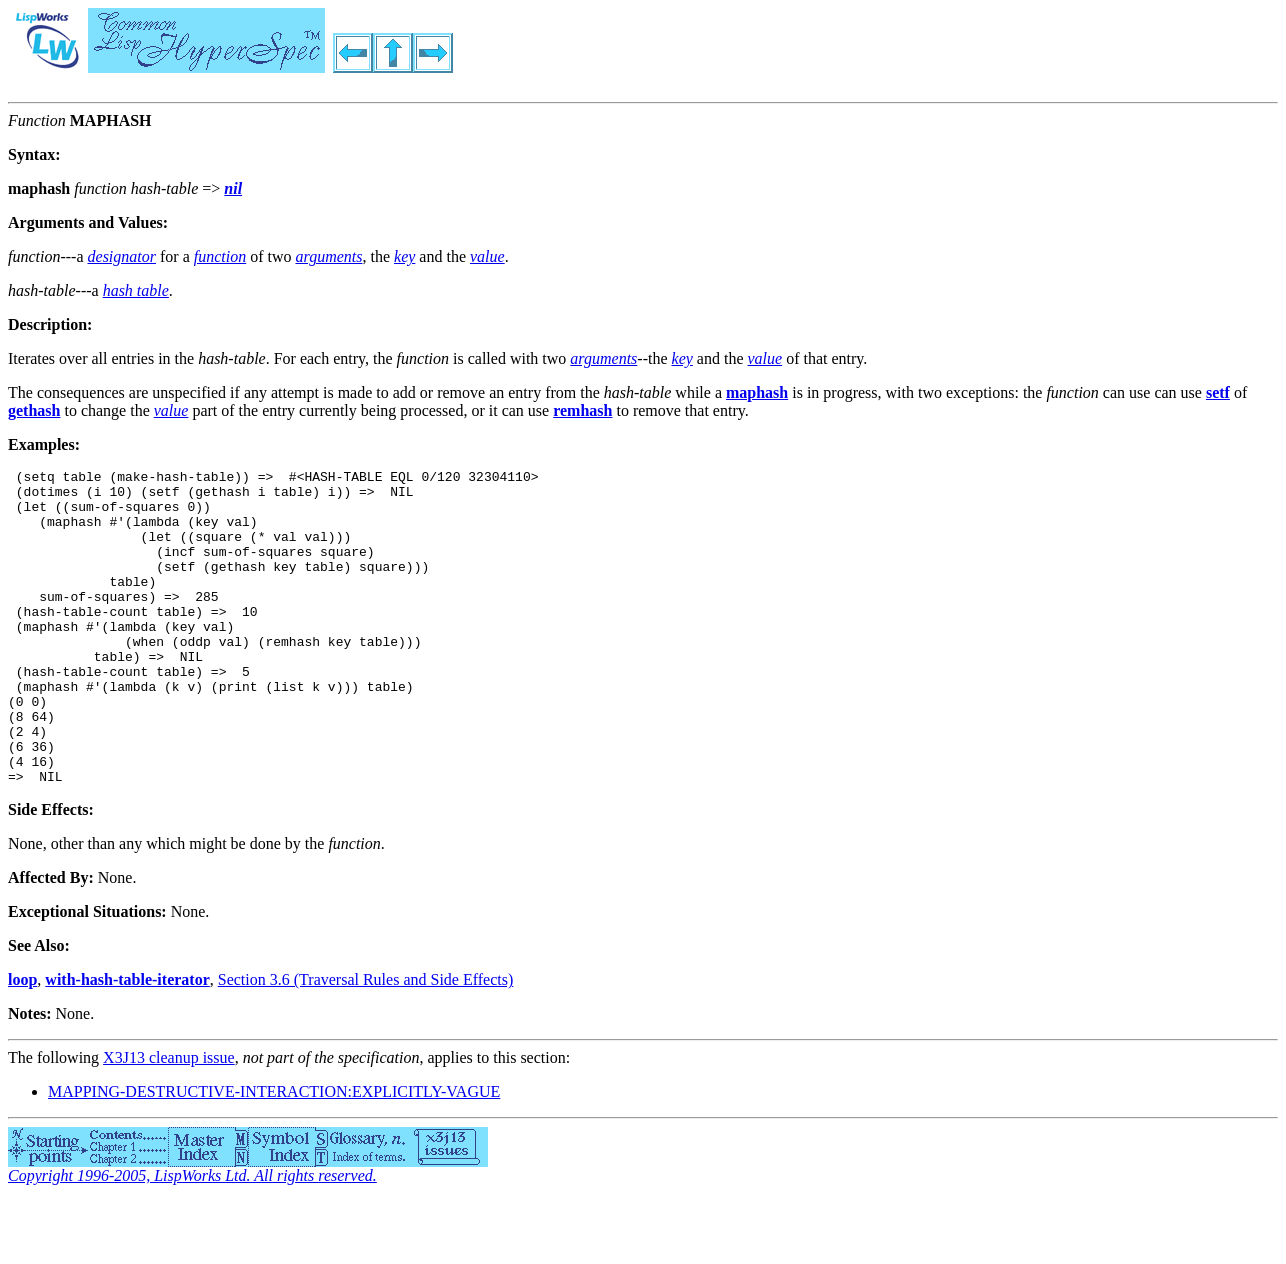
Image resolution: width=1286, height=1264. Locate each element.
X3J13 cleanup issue (169, 1120)
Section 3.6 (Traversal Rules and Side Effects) (366, 1042)
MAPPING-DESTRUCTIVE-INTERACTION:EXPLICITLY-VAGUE (274, 1154)
